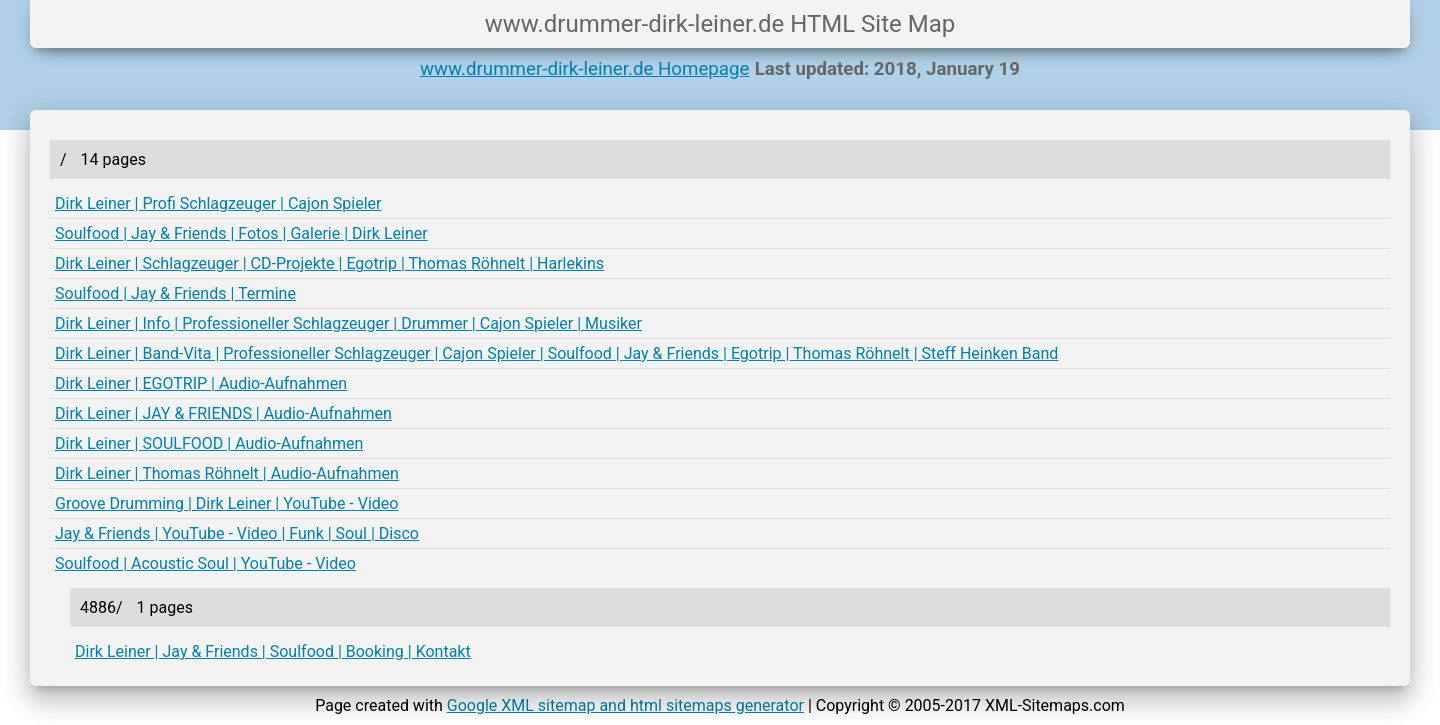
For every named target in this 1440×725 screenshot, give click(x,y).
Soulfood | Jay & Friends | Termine (175, 293)
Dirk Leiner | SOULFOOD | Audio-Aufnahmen (209, 443)
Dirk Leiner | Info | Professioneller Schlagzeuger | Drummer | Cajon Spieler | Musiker (348, 323)
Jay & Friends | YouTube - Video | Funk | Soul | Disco (237, 533)
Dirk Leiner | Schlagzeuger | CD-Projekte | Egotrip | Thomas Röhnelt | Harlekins (329, 263)
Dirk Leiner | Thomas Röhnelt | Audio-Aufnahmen (227, 473)
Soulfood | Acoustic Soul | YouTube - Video (205, 563)
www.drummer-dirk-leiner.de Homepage (584, 69)
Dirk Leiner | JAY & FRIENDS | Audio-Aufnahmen (223, 413)
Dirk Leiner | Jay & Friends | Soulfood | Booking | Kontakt (273, 651)
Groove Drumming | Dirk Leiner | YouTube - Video (226, 503)
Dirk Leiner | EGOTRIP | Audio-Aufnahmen (201, 383)
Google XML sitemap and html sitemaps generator (625, 705)
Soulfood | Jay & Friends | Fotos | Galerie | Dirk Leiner (241, 233)
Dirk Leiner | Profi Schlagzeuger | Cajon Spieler (218, 203)
